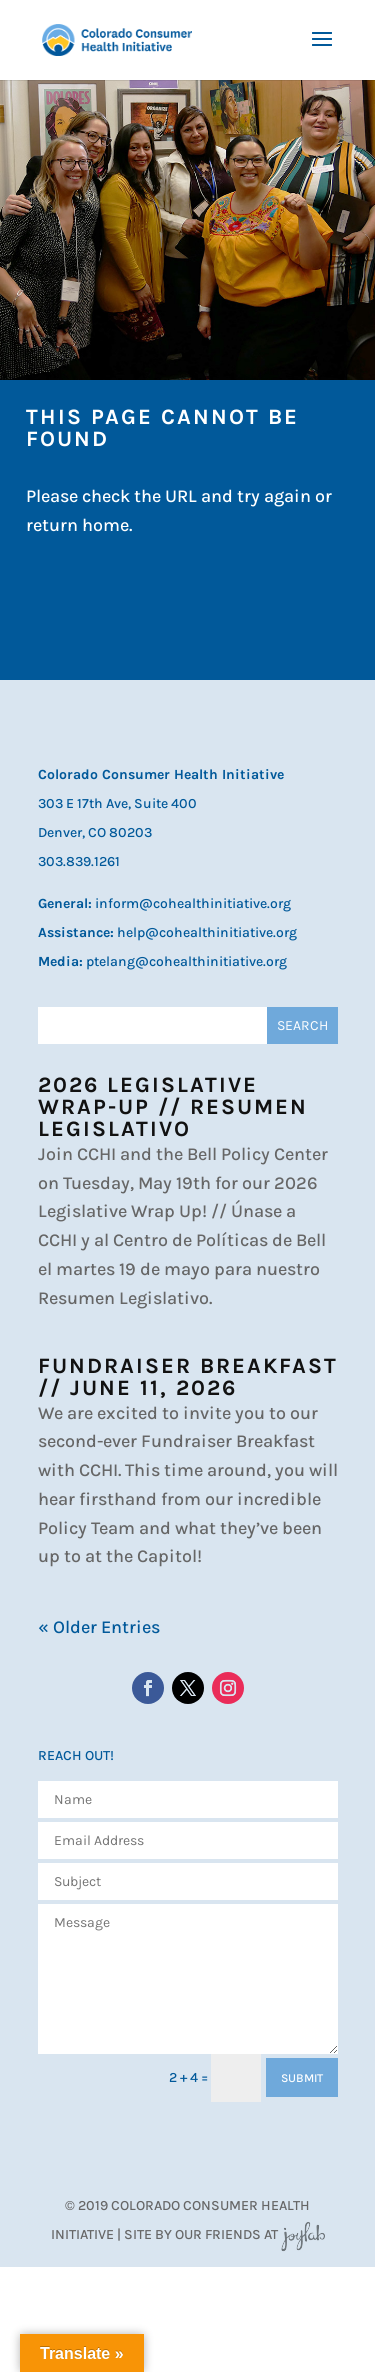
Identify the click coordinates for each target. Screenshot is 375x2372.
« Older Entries (99, 1627)
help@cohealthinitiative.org (207, 932)
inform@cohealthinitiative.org (193, 903)
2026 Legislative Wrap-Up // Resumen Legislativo (173, 1107)
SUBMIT (302, 2078)
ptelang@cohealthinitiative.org (186, 961)
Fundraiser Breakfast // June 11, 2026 (188, 1377)
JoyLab (303, 2234)
